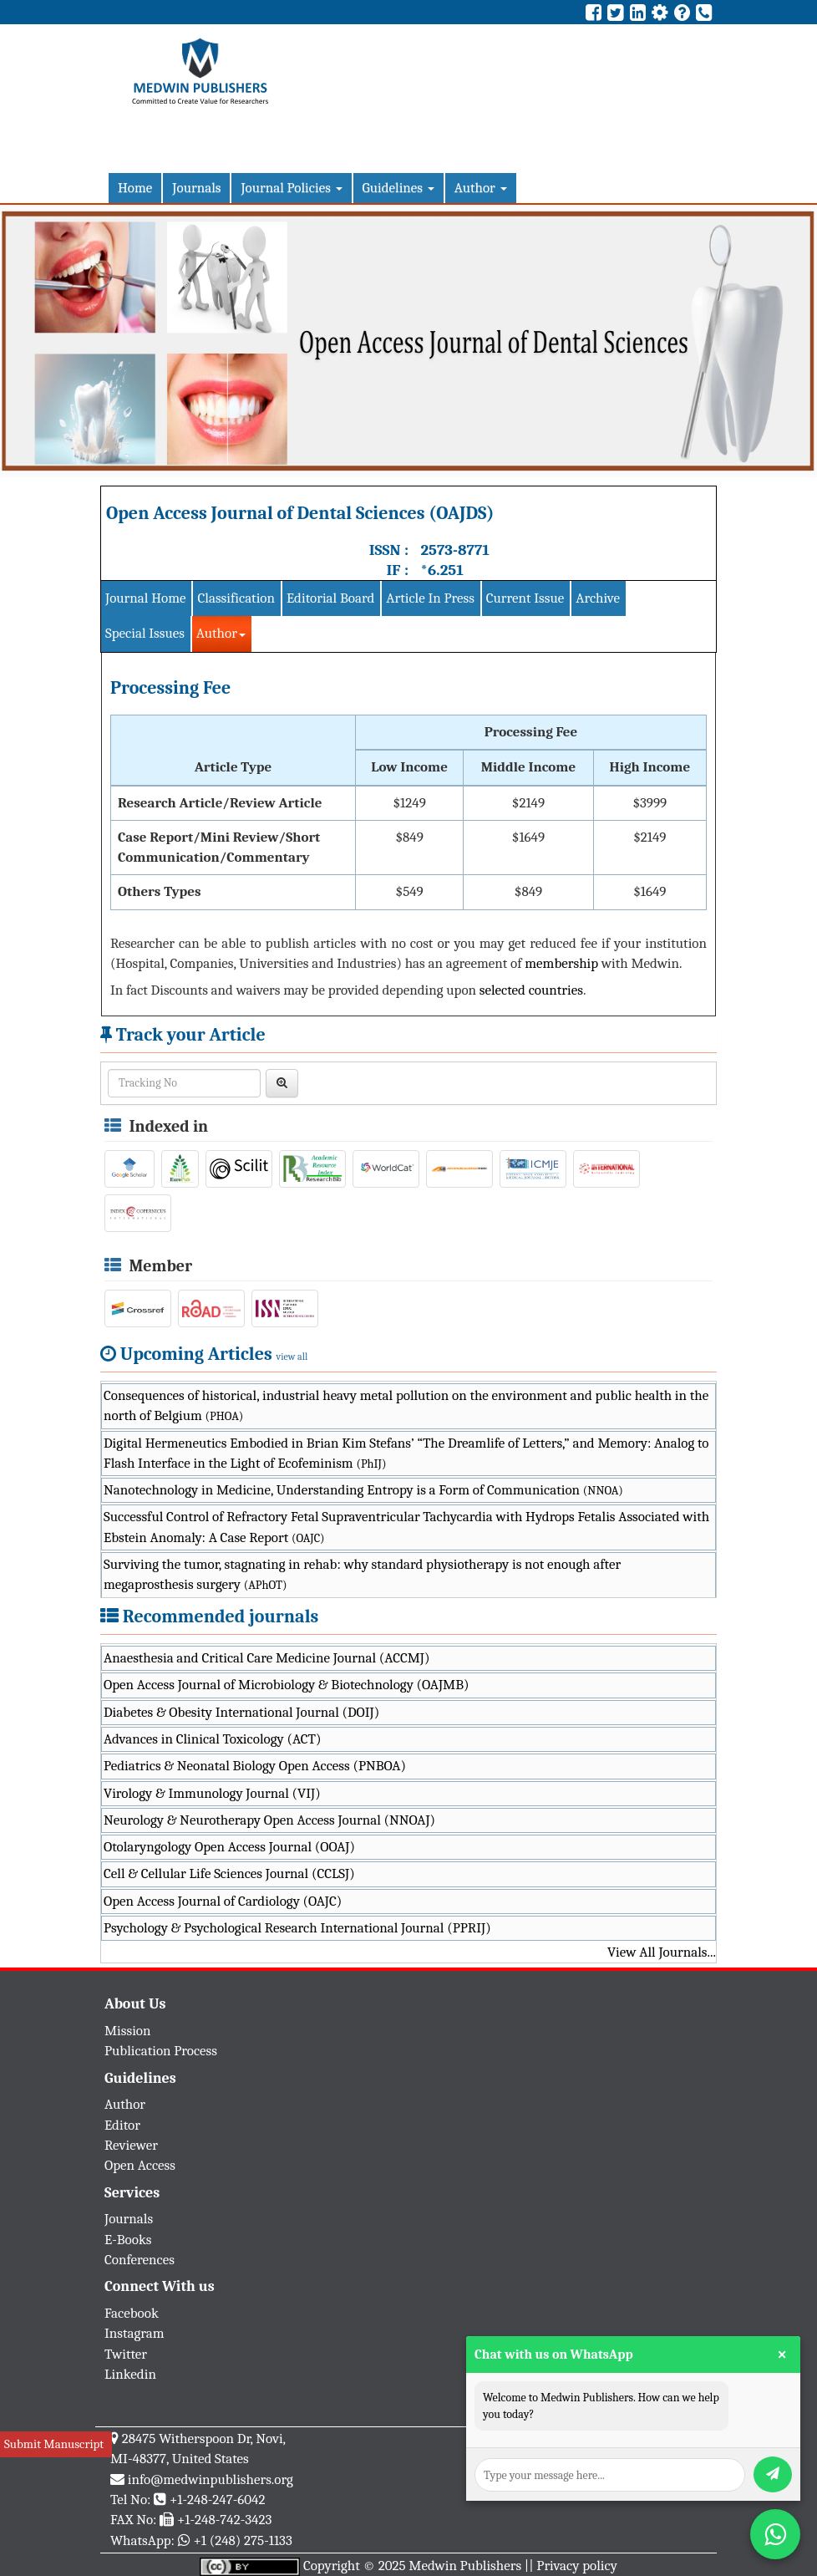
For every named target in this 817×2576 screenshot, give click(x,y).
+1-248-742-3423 (224, 2520)
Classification (236, 598)
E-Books (127, 2240)
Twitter (125, 2354)
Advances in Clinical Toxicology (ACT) (213, 1739)
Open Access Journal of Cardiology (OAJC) (223, 1901)
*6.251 (441, 570)
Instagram (134, 2333)
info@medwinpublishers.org (210, 2479)
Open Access (139, 2165)
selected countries (531, 990)
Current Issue (525, 598)
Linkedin (130, 2374)
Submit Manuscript (54, 2443)
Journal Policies (291, 188)
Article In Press (430, 598)
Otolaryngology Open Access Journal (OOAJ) (229, 1847)
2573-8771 (455, 550)
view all (292, 1356)
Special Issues (145, 633)
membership (561, 963)
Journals (196, 188)
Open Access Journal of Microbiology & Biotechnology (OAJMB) (286, 1685)
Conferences (139, 2260)
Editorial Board (330, 598)
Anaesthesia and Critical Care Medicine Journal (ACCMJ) (266, 1658)
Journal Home (145, 598)
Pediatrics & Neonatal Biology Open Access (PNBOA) (255, 1766)
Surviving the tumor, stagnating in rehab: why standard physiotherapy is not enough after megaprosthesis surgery (362, 1574)
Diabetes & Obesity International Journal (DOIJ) (241, 1712)
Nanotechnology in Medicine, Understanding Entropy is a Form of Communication (363, 1490)
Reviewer (131, 2145)
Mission (127, 2031)
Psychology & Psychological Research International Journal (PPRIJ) (297, 1928)
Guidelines (398, 188)
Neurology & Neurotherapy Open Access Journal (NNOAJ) (269, 1820)
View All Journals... (661, 1952)
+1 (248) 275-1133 (242, 2540)
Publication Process (160, 2051)
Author (480, 188)
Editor (122, 2125)
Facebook (131, 2313)
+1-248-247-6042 (218, 2499)
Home (135, 188)
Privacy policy (576, 2565)
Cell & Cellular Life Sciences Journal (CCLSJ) (229, 1873)
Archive (598, 598)
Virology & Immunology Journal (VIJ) (212, 1793)
